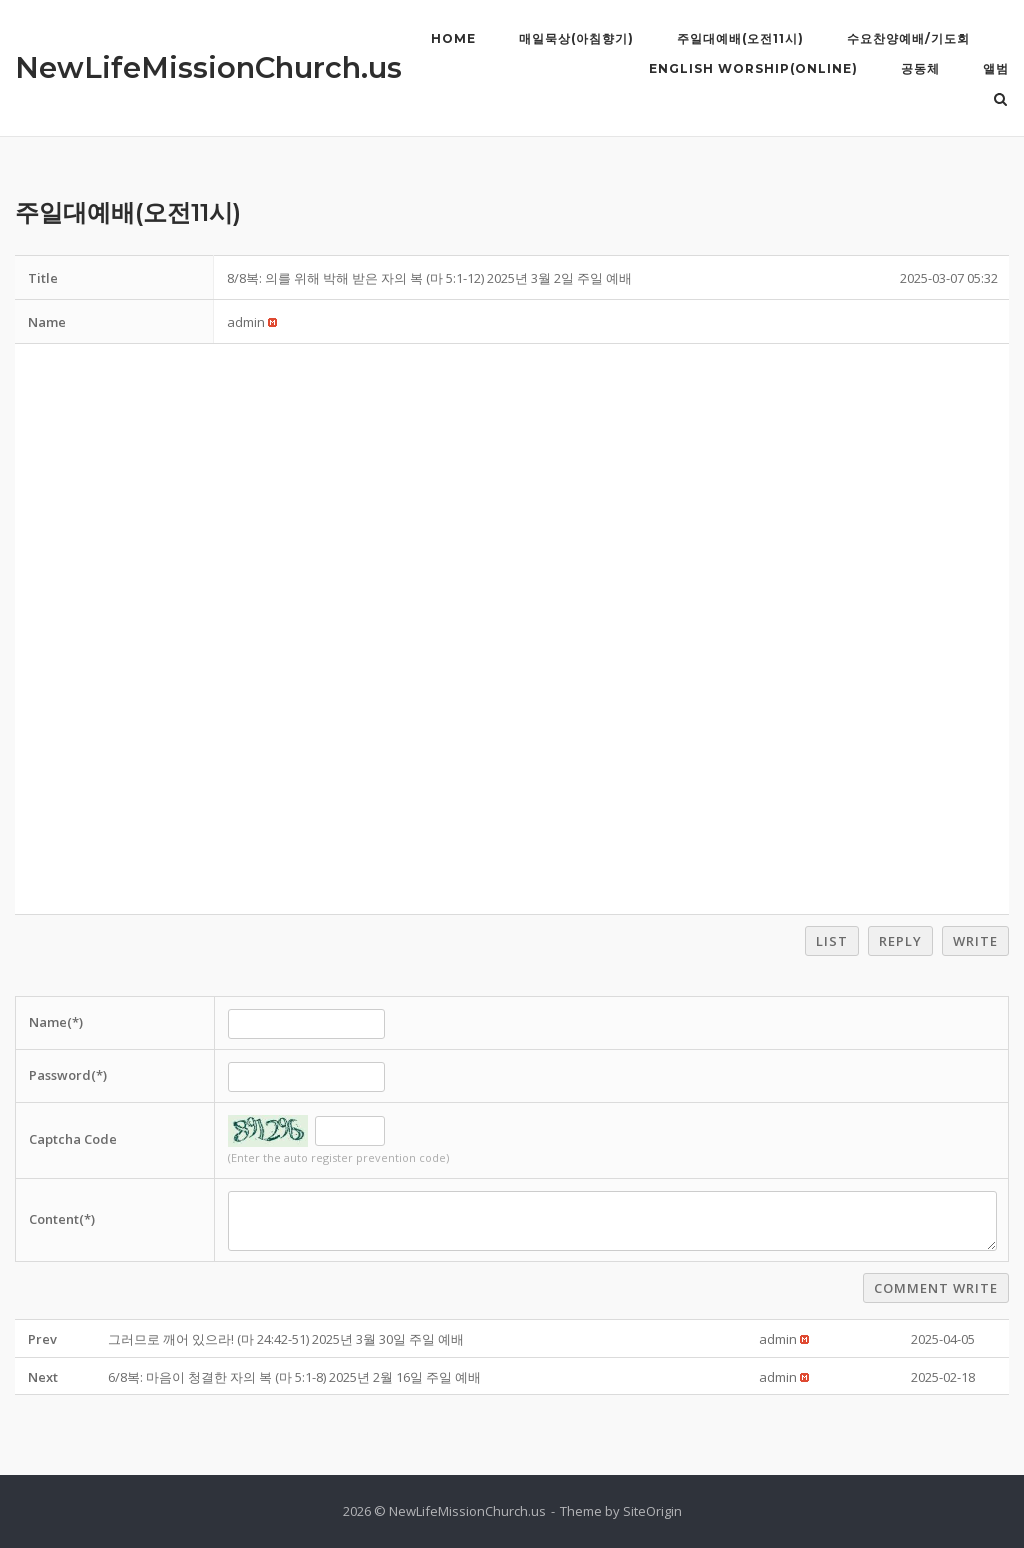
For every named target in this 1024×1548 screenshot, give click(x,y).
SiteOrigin (652, 1511)
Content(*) (62, 1219)
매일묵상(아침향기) (576, 38)
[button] (246, 322)
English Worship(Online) (753, 68)
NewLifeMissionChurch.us (208, 67)
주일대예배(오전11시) (740, 38)
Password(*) (68, 1075)
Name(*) (56, 1022)
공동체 (920, 68)
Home (453, 38)
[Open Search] (1000, 101)
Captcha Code (73, 1139)
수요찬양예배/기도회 (908, 38)
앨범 (996, 68)
